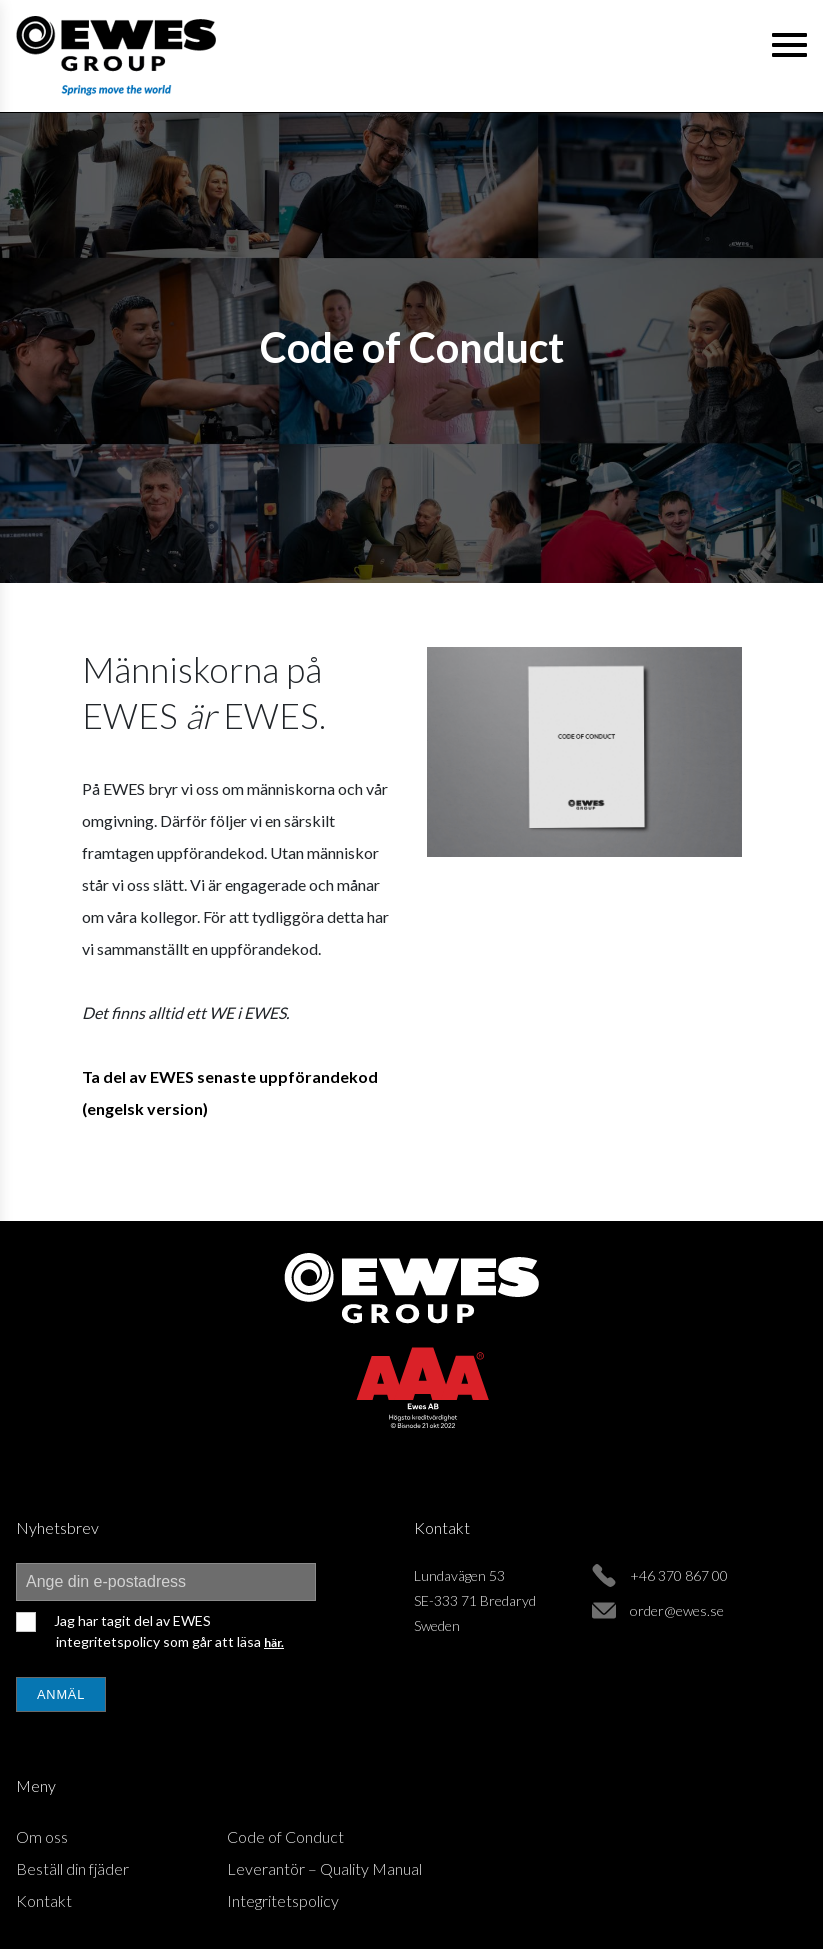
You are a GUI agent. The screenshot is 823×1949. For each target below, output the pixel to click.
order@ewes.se (677, 1610)
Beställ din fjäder (72, 1868)
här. (274, 1642)
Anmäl (61, 1694)
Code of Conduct (285, 1836)
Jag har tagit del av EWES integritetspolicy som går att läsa (167, 1631)
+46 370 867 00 (679, 1575)
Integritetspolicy (283, 1900)
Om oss (42, 1836)
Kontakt (44, 1900)
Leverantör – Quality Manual (324, 1868)
